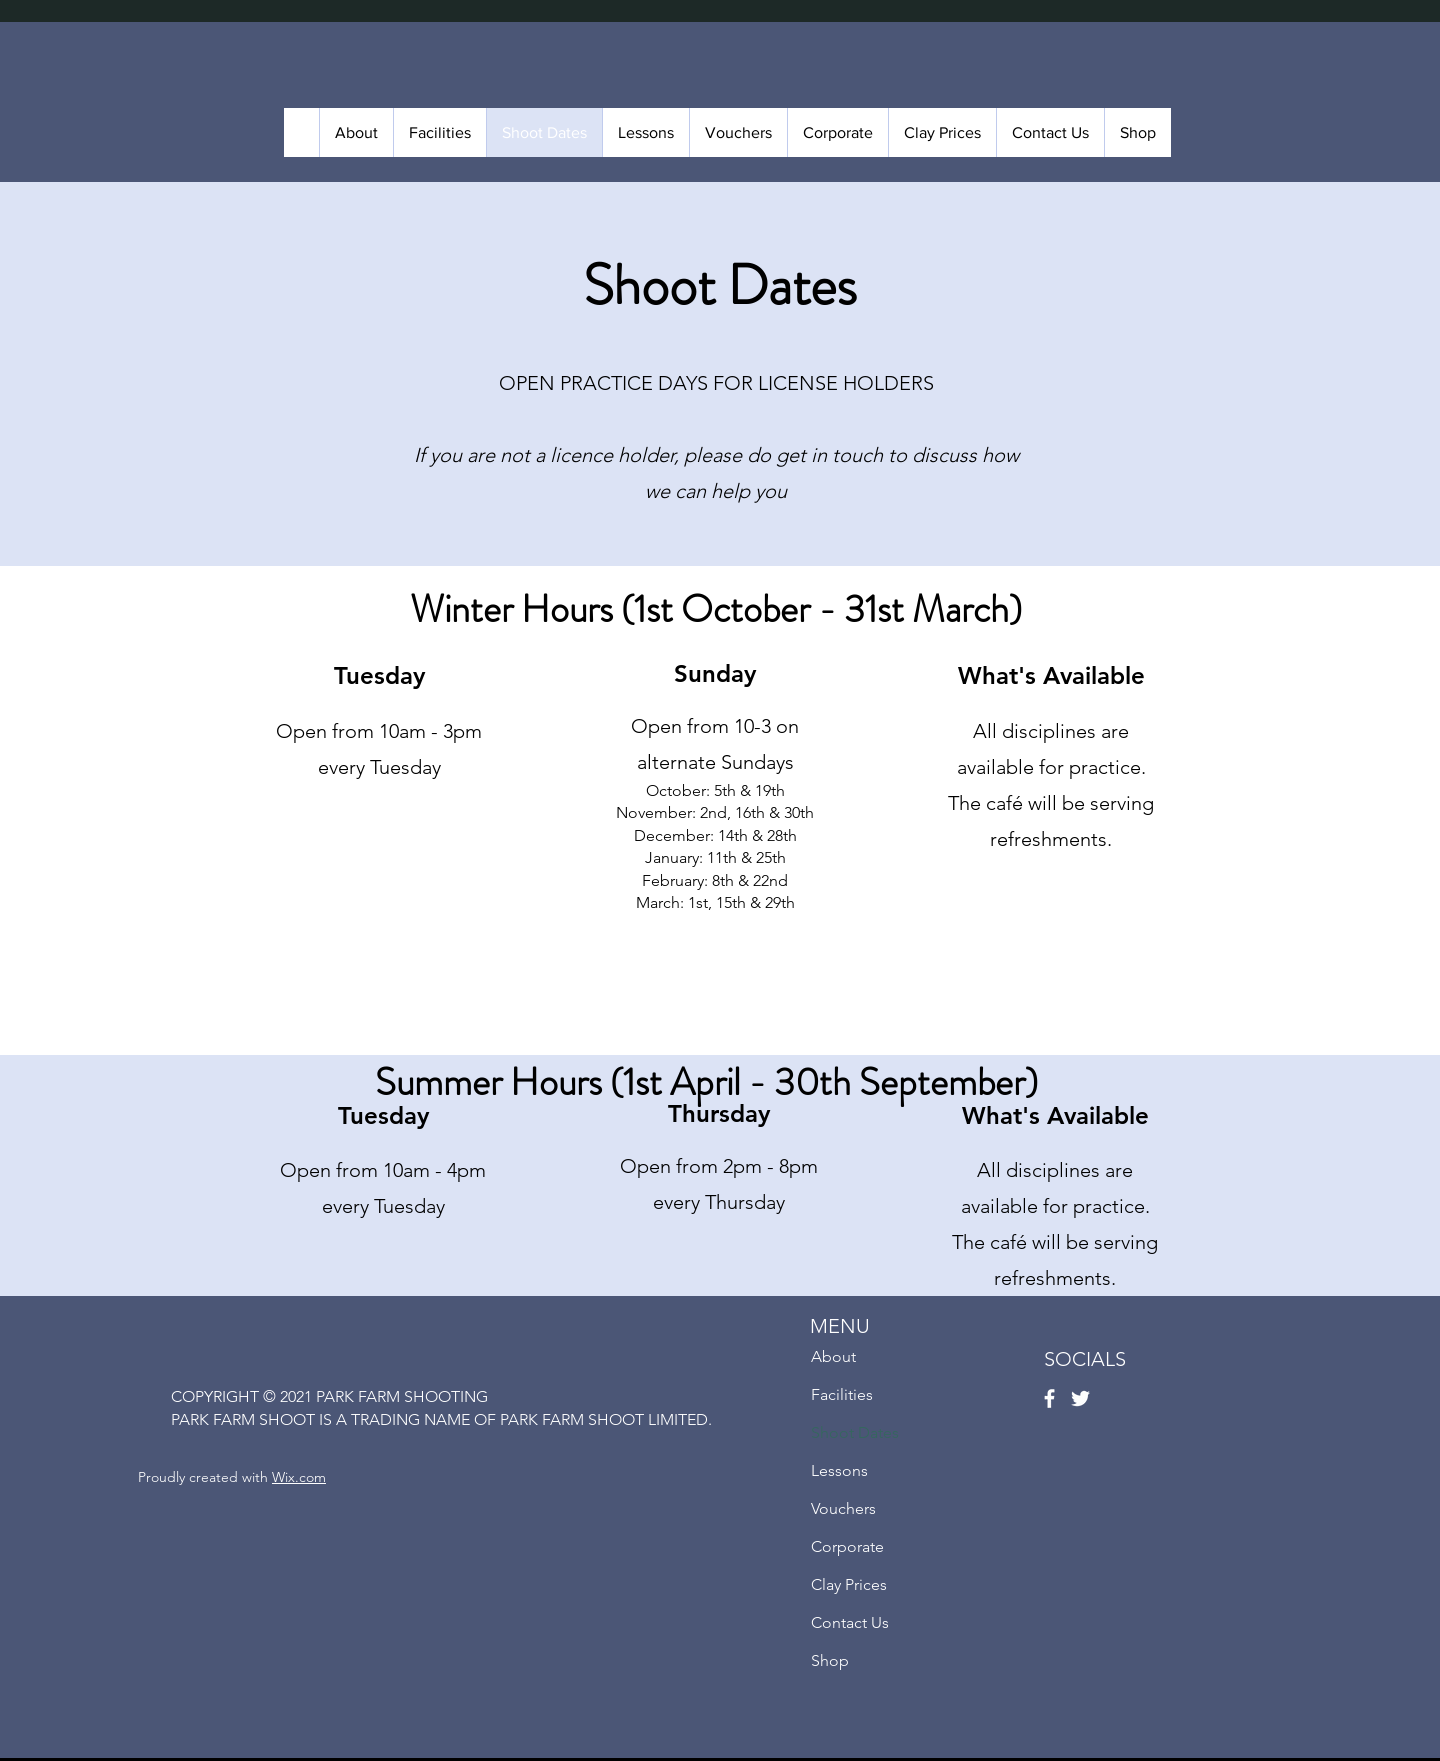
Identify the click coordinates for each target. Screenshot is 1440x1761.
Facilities (842, 1394)
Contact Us (850, 1622)
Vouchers (843, 1508)
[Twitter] (1080, 1398)
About (833, 1356)
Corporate (847, 1546)
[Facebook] (1049, 1398)
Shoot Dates (855, 1432)
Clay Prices (849, 1584)
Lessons (839, 1470)
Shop (830, 1660)
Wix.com (299, 1477)
